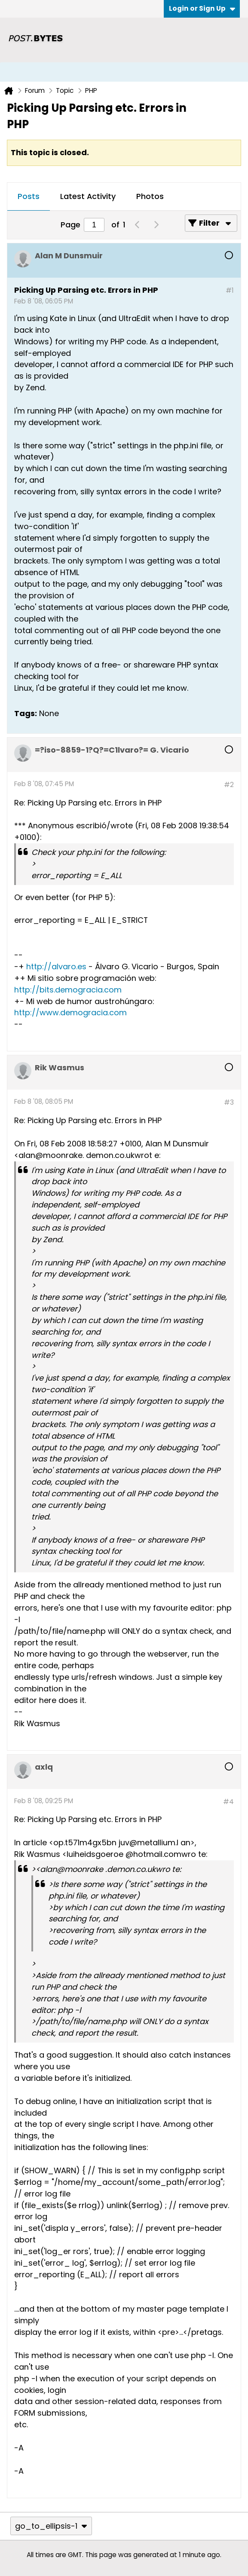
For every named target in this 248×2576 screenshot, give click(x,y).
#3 (229, 1102)
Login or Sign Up (202, 8)
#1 (230, 290)
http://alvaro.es (56, 966)
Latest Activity (88, 196)
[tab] (28, 197)
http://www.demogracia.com (70, 1012)
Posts (29, 196)
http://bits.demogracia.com (68, 989)
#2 (229, 784)
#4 (228, 1801)
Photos (150, 196)
